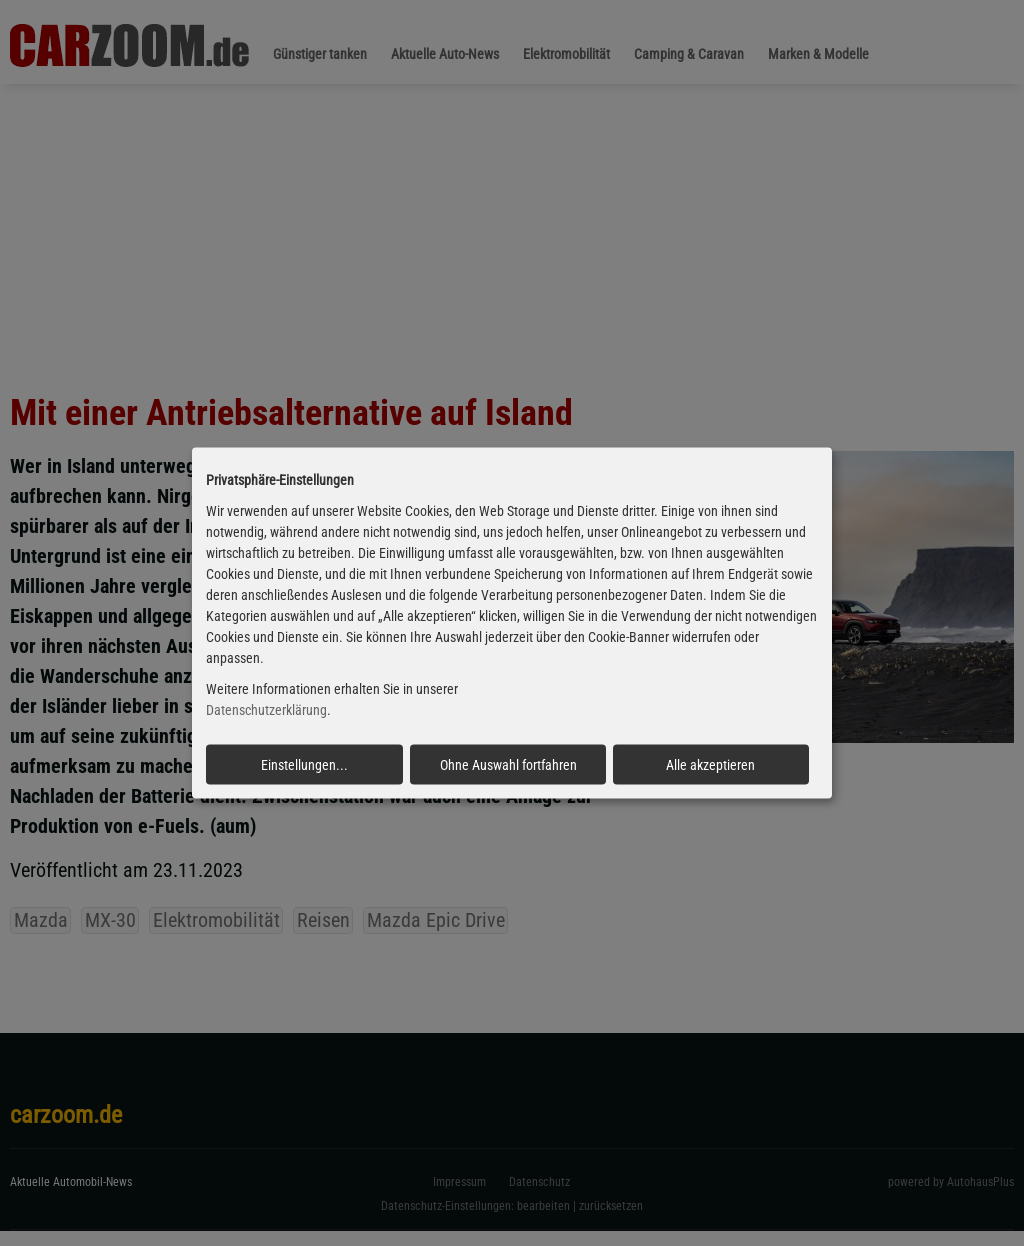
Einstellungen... (304, 764)
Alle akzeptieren (710, 764)
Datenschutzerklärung (266, 710)
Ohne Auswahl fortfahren (508, 764)
